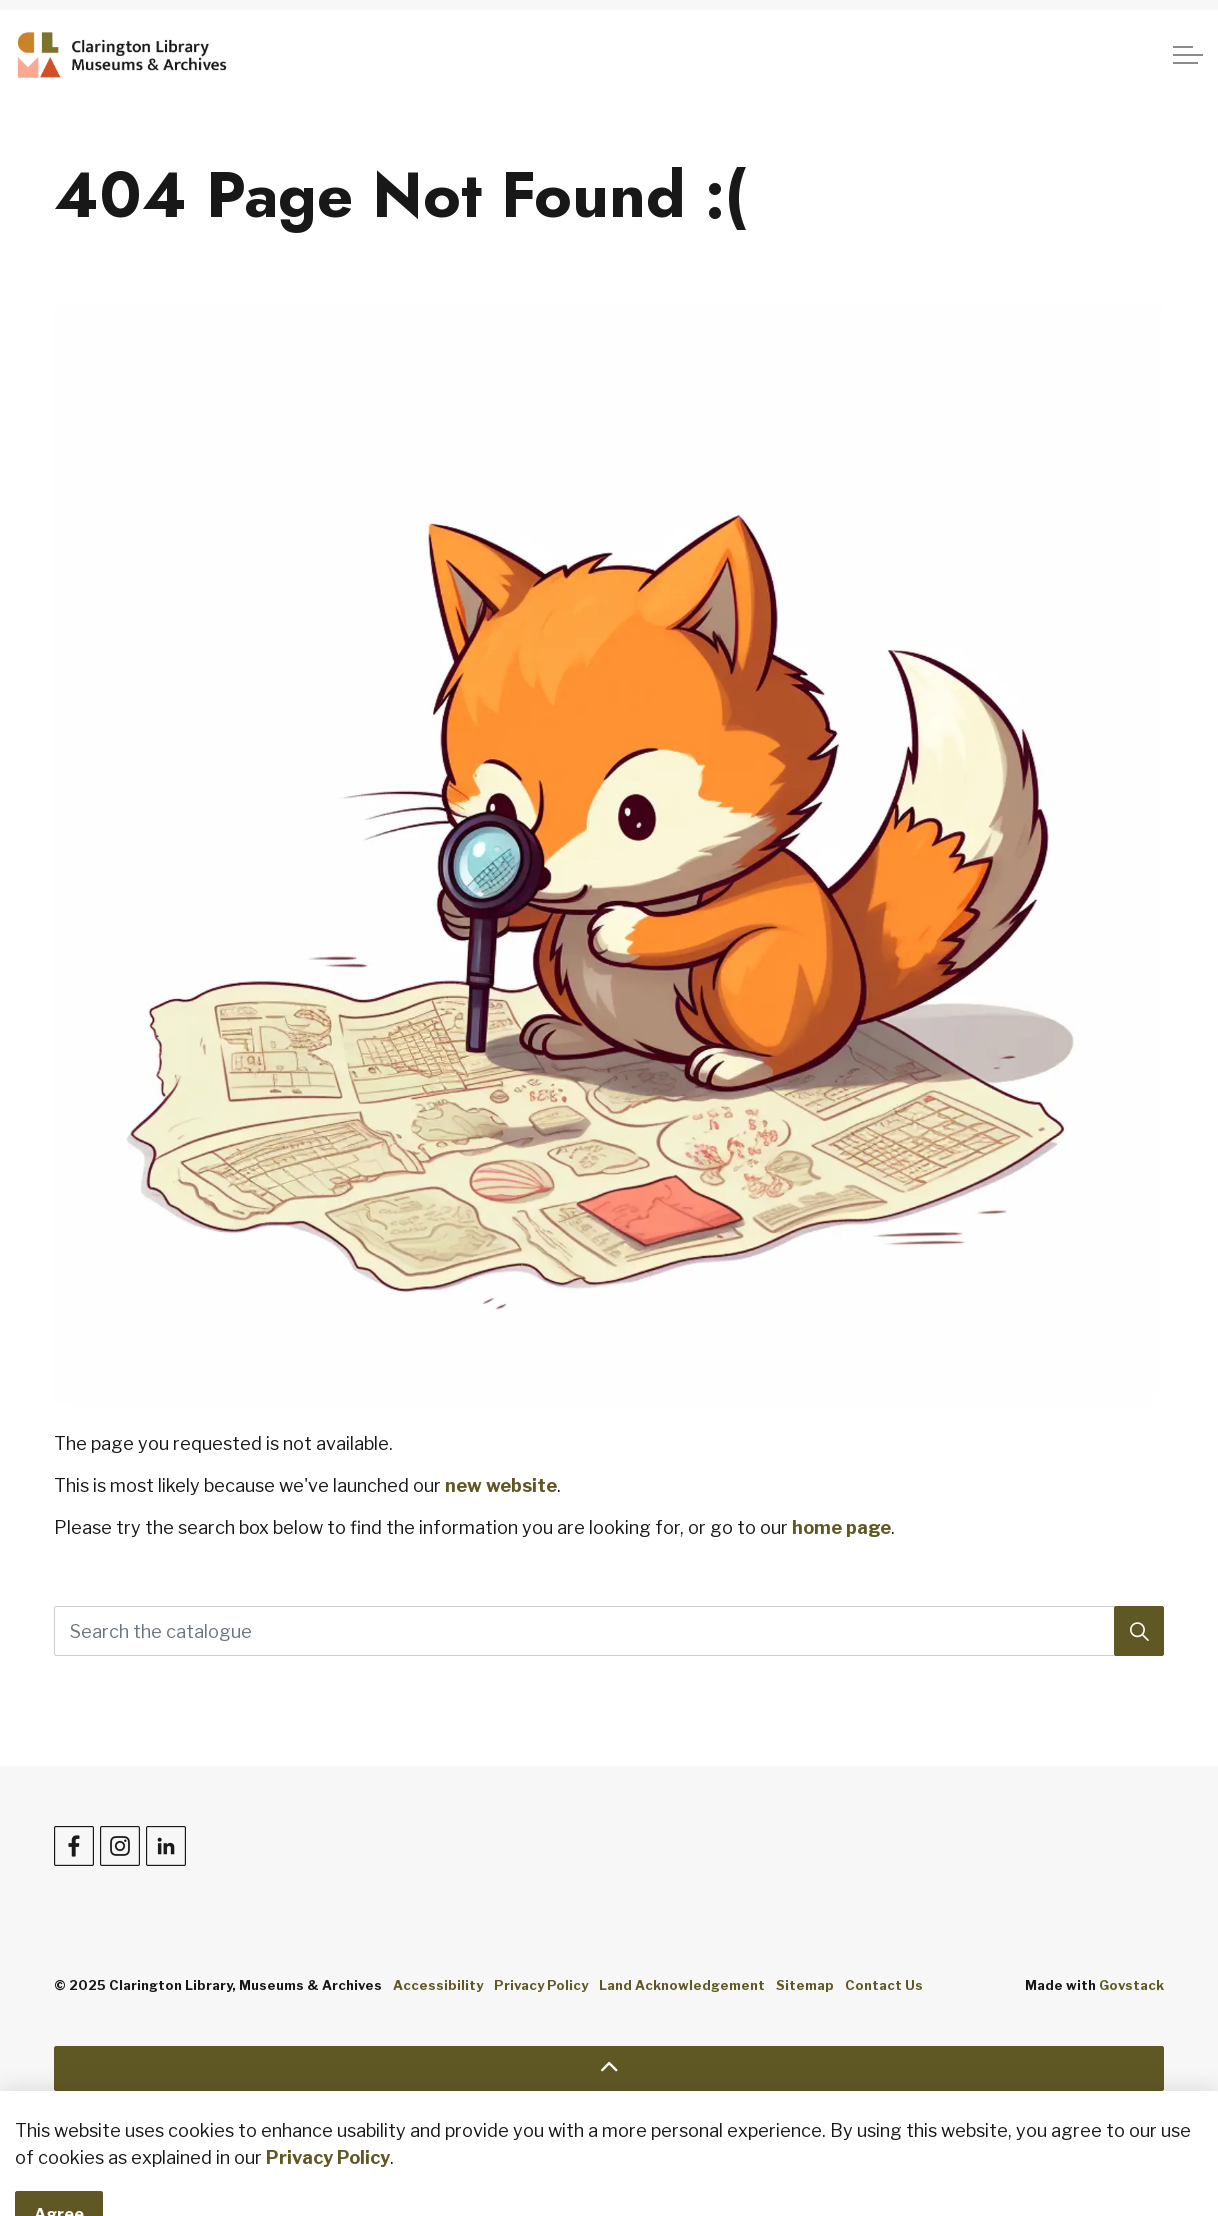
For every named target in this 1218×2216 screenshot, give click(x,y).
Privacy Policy (541, 1985)
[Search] (1139, 1631)
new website (501, 1485)
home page (841, 1527)
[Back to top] (609, 2068)
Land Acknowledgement (682, 1985)
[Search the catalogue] (609, 1631)
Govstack (1131, 1985)
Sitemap (805, 1985)
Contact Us (884, 1985)
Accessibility (438, 1985)
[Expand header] (1188, 55)
